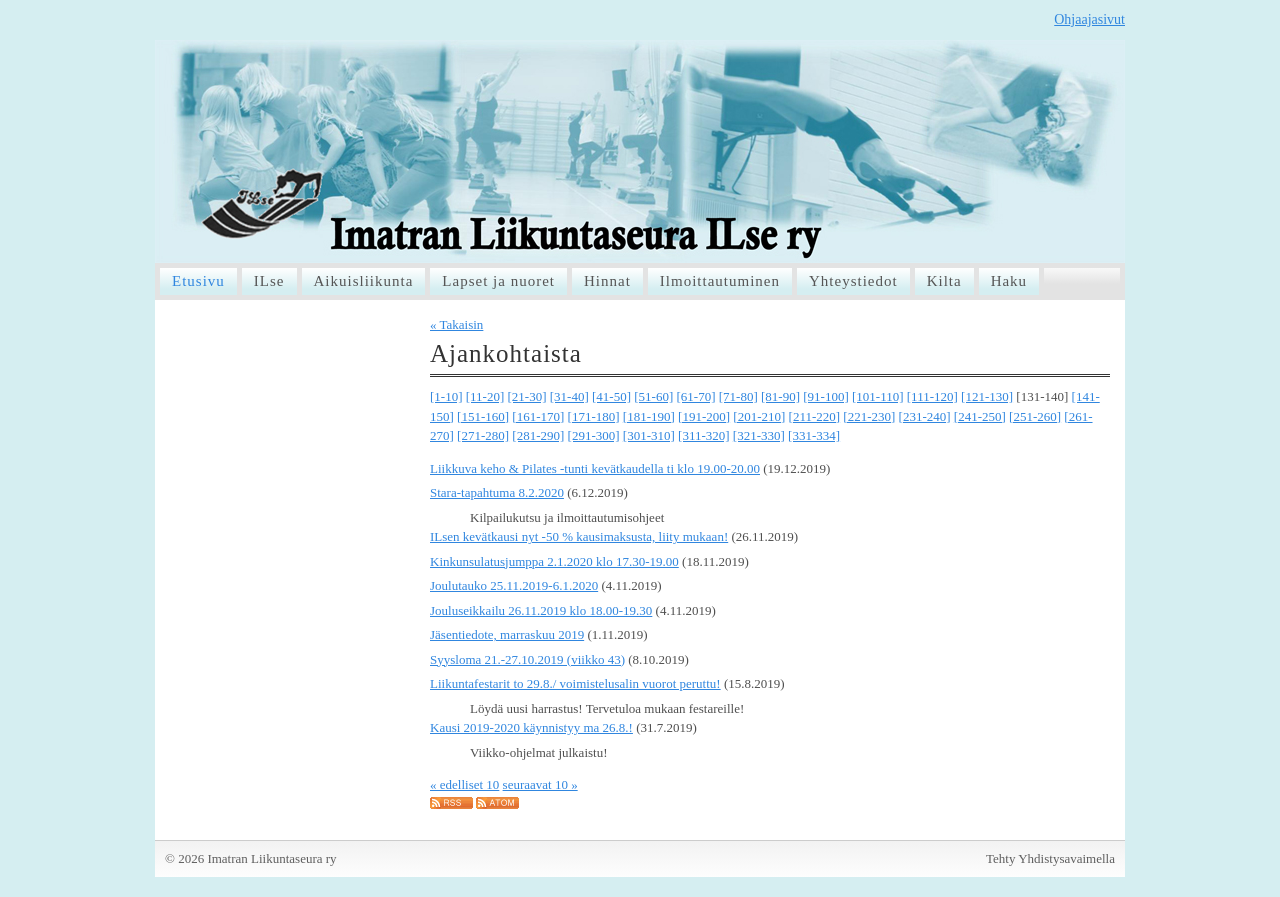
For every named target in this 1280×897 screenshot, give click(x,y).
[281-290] (538, 435)
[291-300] (594, 435)
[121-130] (987, 396)
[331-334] (814, 435)
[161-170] (538, 416)
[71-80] (738, 396)
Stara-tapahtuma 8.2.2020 (497, 492)
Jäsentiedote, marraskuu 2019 (507, 634)
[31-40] (569, 396)
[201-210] (759, 416)
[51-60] (653, 396)
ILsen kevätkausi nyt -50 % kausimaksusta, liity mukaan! (579, 536)
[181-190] (649, 416)
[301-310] (649, 435)
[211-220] (815, 416)
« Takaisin (456, 324)
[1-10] (446, 396)
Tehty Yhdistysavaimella (1050, 858)
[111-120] (932, 396)
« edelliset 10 (464, 784)
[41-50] (611, 396)
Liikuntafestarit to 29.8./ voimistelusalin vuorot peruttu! (575, 683)
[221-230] (869, 416)
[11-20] (485, 396)
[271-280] (483, 435)
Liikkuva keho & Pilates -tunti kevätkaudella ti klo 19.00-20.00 (595, 468)
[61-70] (696, 396)
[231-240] (925, 416)
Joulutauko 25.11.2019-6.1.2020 (514, 585)
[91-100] (826, 396)
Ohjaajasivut (1089, 19)
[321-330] (759, 435)
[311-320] (704, 435)
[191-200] (704, 416)
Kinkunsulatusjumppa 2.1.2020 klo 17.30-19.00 (554, 561)
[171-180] (594, 416)
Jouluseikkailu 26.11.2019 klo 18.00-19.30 (541, 610)
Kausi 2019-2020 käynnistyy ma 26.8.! (531, 727)
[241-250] (980, 416)
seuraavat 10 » (540, 784)
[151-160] (483, 416)
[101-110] (878, 396)
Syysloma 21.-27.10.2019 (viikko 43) (527, 659)
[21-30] (527, 396)
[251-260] (1035, 416)
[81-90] (780, 396)
